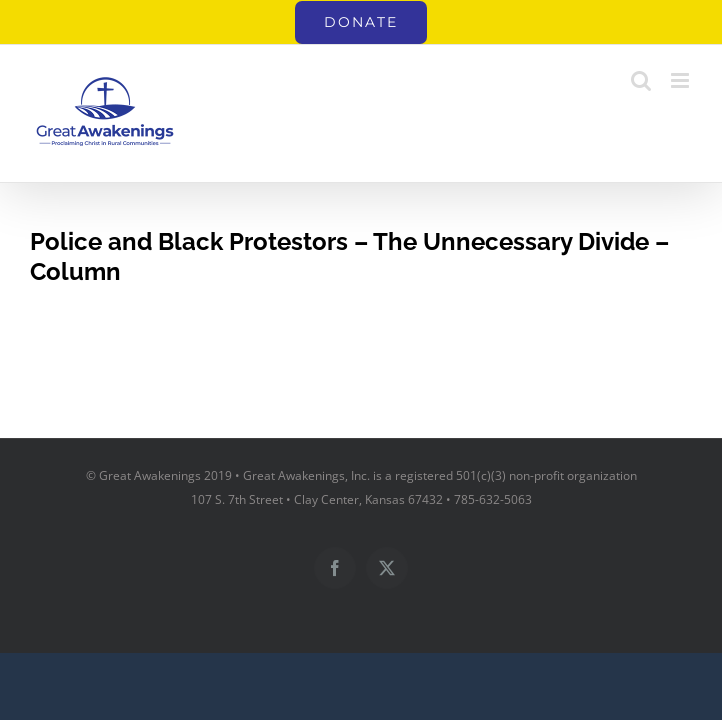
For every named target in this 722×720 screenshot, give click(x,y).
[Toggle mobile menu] (681, 80)
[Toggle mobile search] (641, 80)
